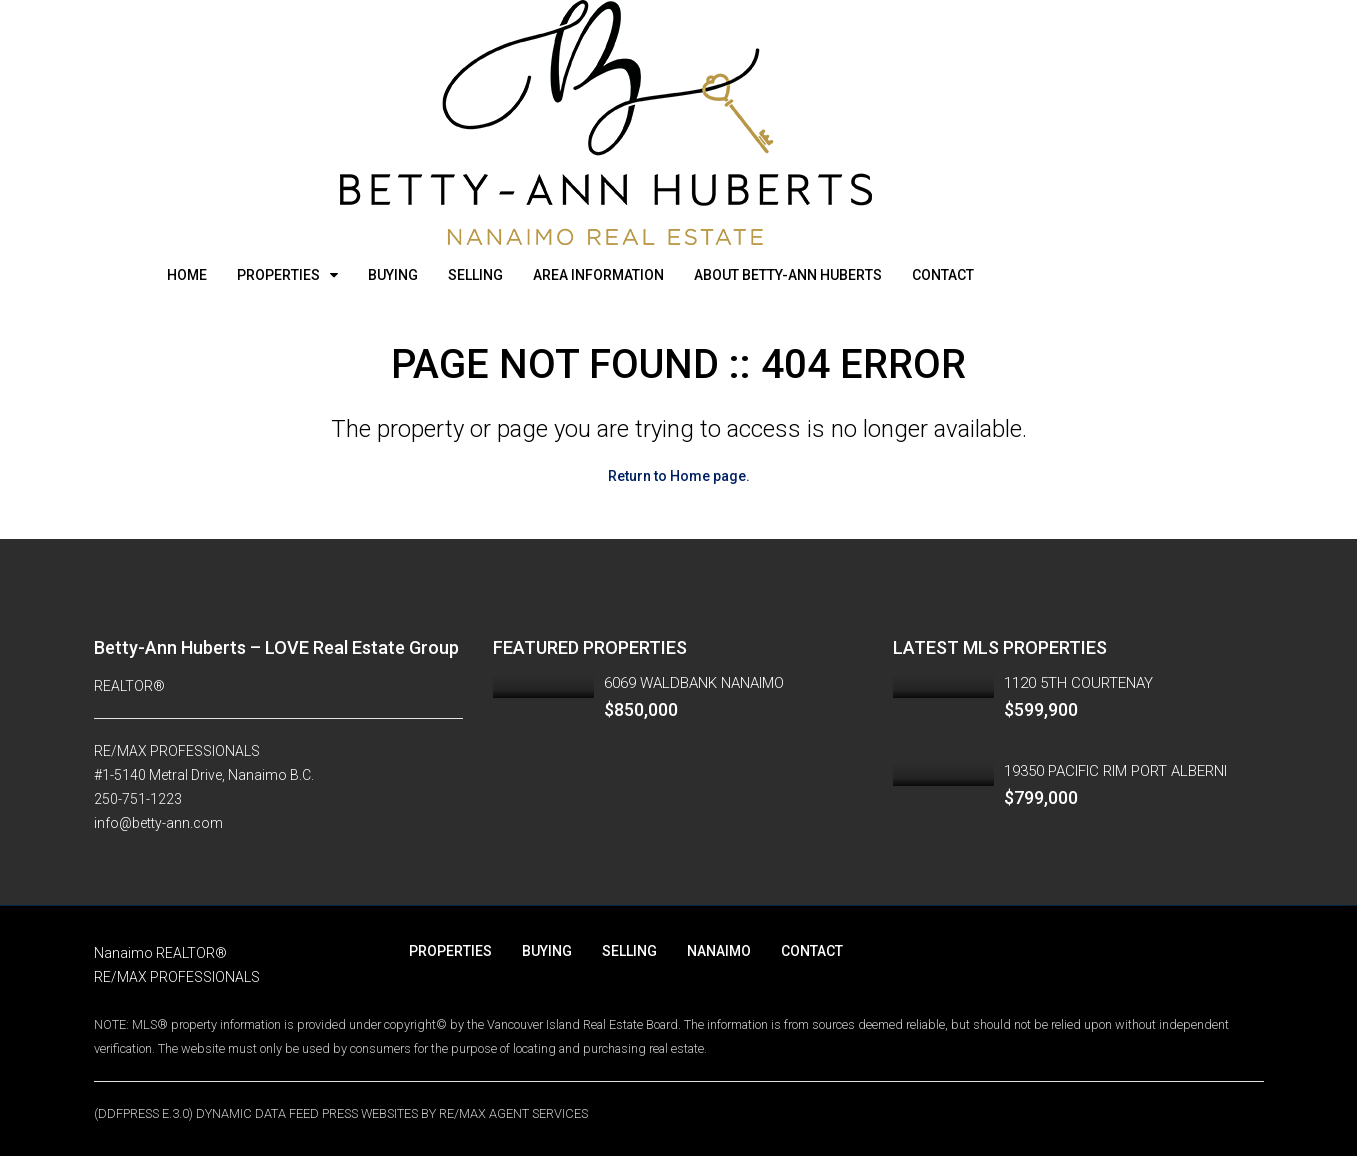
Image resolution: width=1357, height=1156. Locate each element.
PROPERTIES (278, 275)
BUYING (393, 275)
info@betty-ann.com (158, 823)
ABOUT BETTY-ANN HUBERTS (788, 275)
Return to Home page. (679, 476)
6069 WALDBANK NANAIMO (694, 683)
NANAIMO (719, 951)
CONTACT (943, 275)
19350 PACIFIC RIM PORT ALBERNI (1115, 771)
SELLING (475, 275)
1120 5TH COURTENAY (1078, 683)
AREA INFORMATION (598, 275)
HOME (187, 275)
